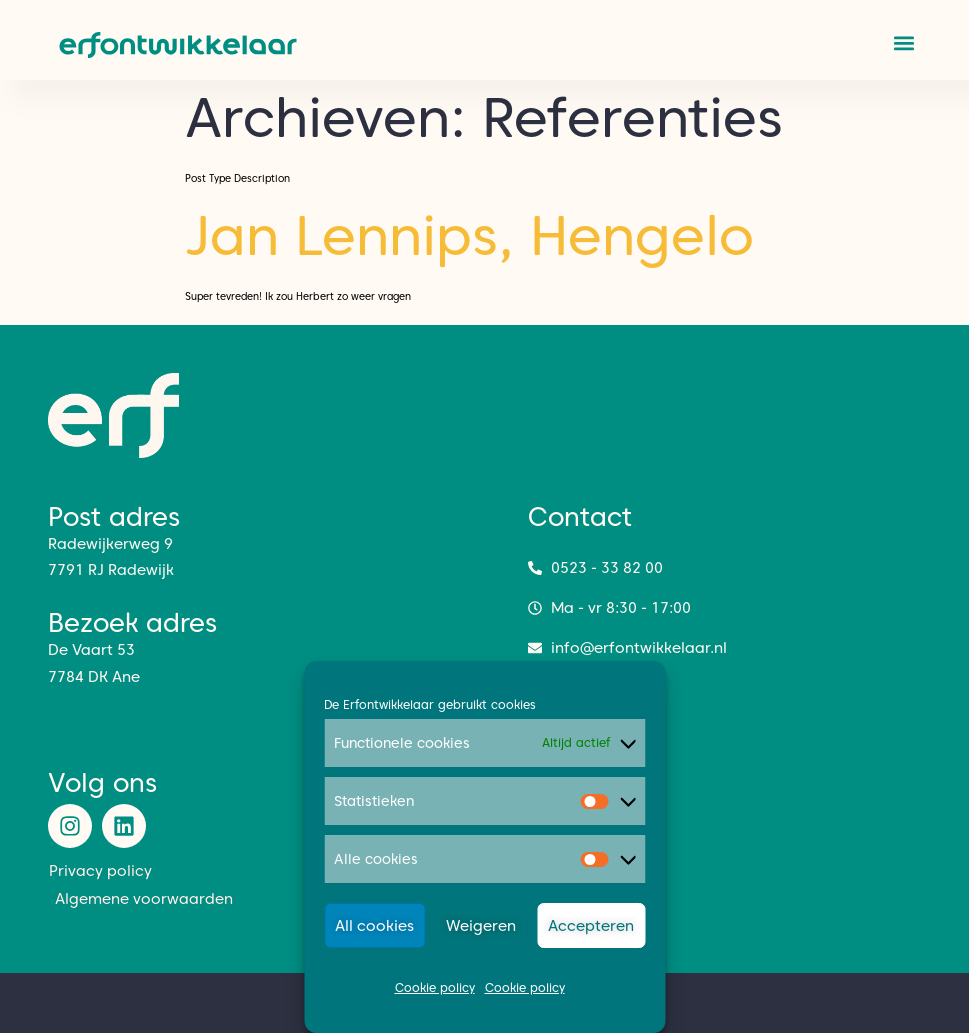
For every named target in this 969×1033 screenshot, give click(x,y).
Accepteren (591, 926)
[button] (904, 42)
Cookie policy (435, 987)
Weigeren (481, 926)
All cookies (374, 926)
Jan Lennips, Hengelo (469, 235)
